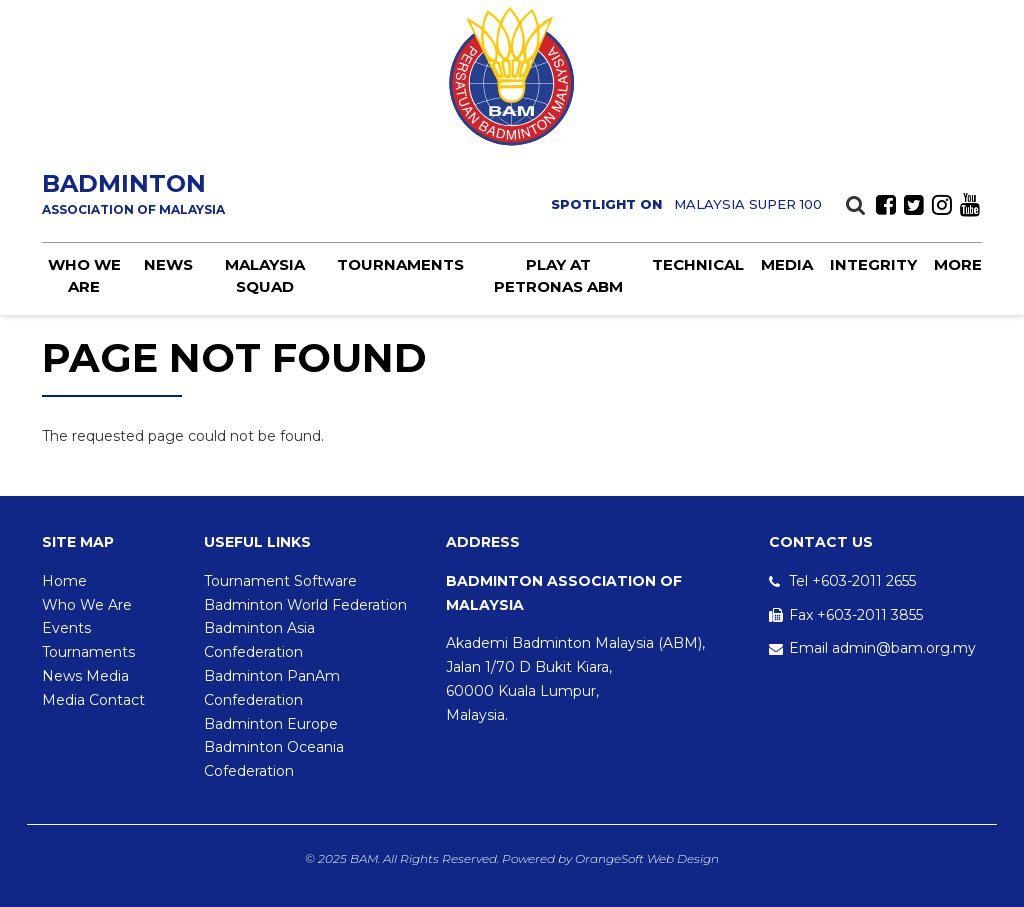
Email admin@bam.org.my (882, 648)
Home (64, 581)
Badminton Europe (271, 724)
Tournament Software (280, 581)
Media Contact (93, 700)
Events (66, 628)
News (168, 264)
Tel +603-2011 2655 (852, 581)
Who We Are (87, 605)
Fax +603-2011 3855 (856, 615)
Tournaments (400, 264)
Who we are (84, 275)
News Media (85, 676)
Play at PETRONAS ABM (558, 275)
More (958, 264)
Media (787, 264)
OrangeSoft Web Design (647, 858)
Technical (698, 264)
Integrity (873, 264)
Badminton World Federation (305, 605)
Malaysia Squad (265, 275)
